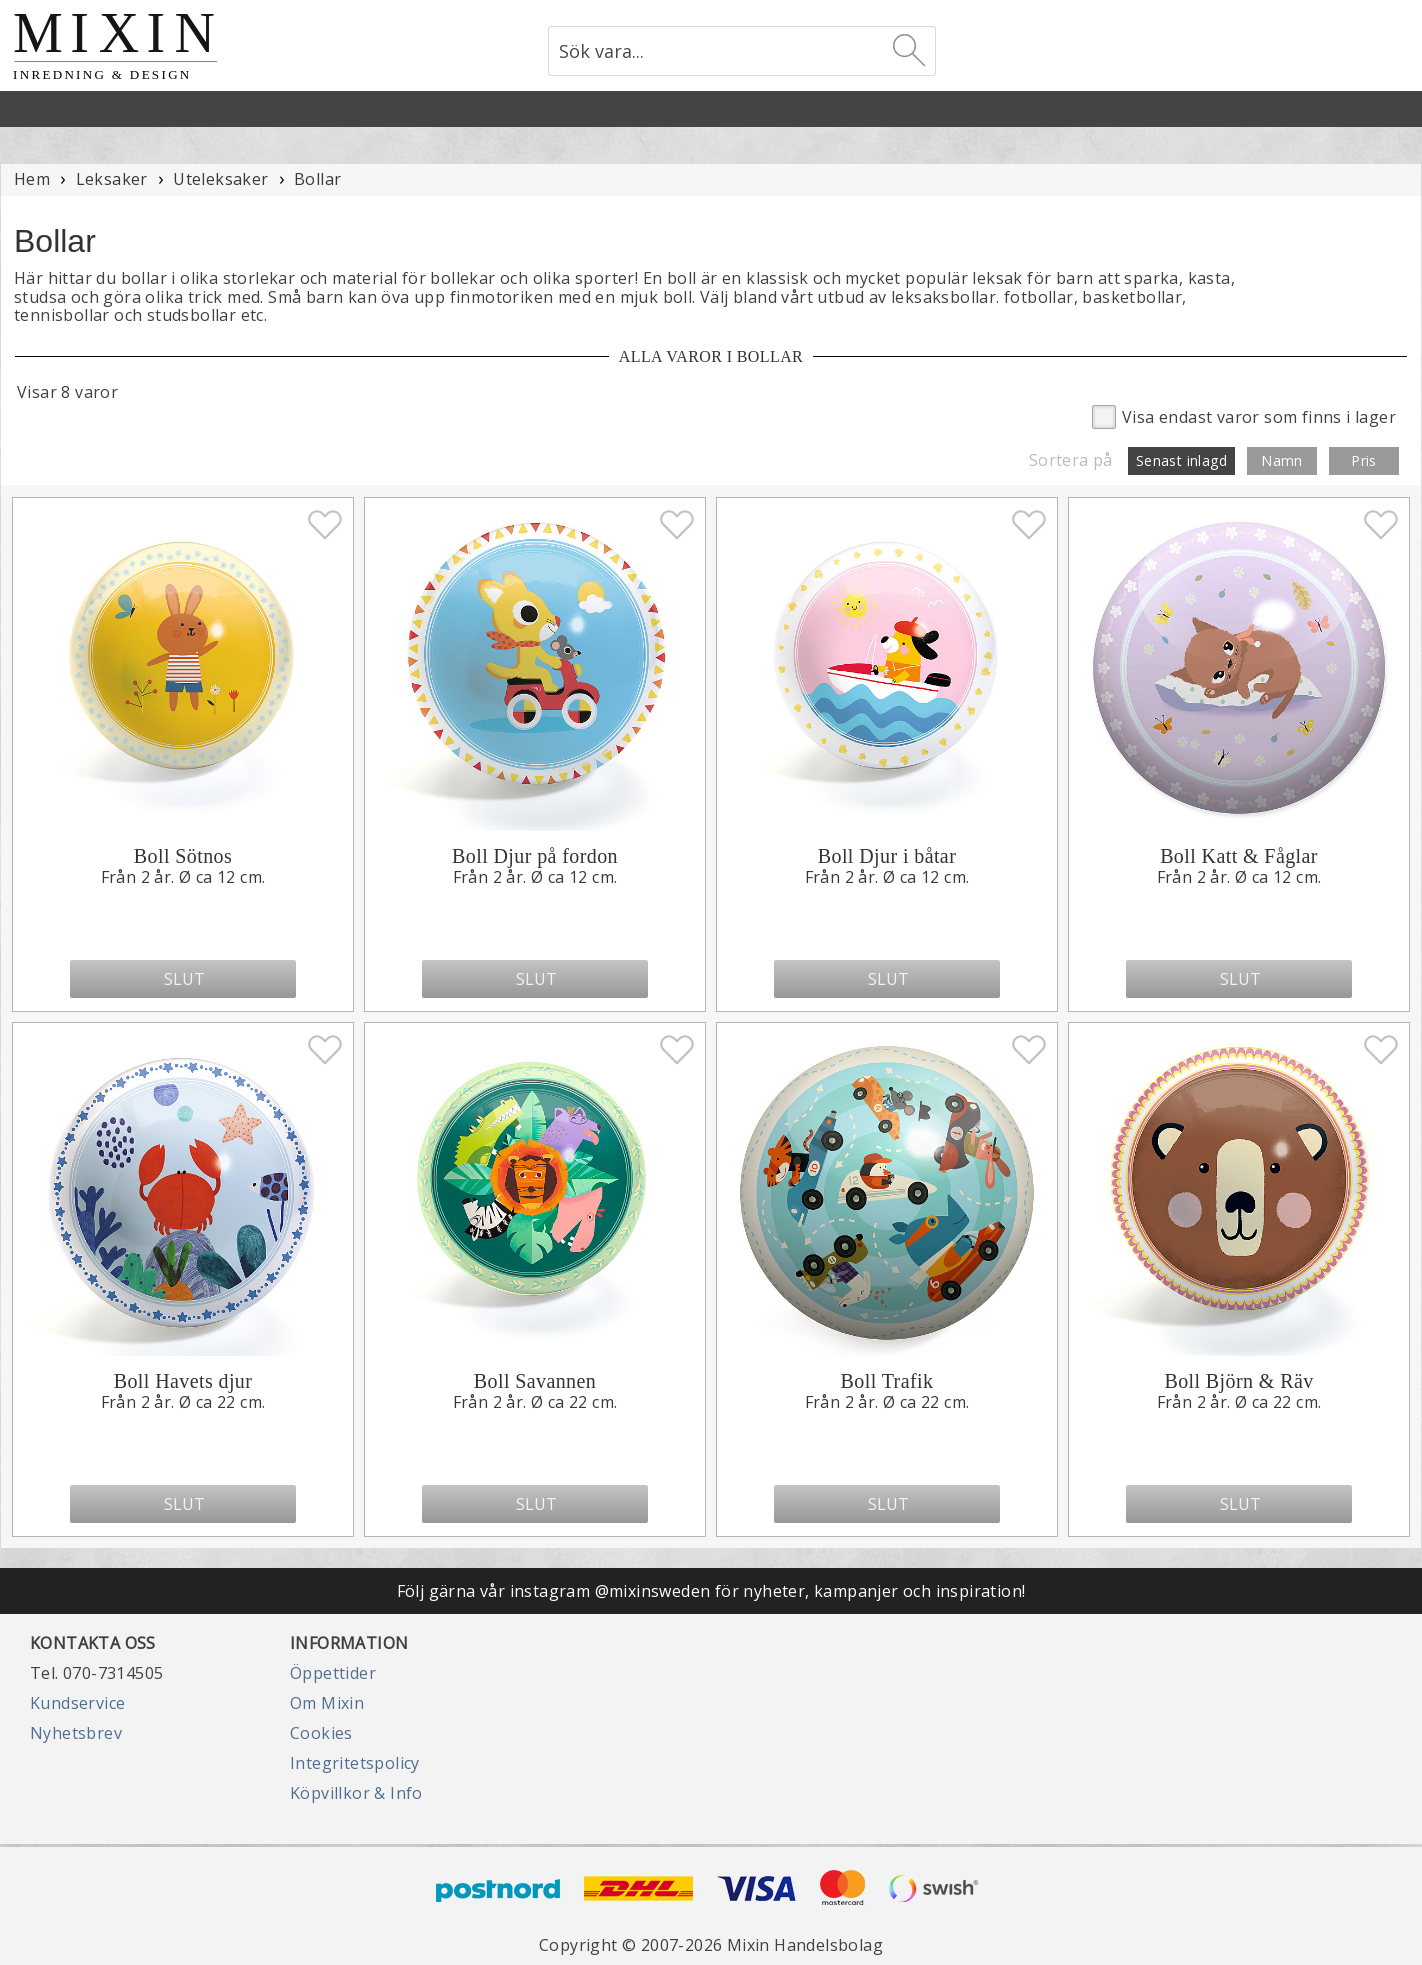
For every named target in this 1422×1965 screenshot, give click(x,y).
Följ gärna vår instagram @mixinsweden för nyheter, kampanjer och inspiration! (711, 1591)
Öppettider (333, 1673)
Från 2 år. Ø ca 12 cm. (183, 877)
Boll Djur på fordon (535, 856)
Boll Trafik (887, 1381)
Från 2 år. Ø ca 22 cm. (183, 1402)
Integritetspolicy (355, 1763)
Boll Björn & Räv (1238, 1381)
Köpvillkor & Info (356, 1793)
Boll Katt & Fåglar (1239, 856)
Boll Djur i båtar (887, 856)
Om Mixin (327, 1703)
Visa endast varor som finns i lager (1244, 415)
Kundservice (77, 1703)
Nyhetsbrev (76, 1733)
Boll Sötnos (183, 856)
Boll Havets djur (183, 1381)
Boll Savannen (535, 1381)
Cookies (321, 1733)
